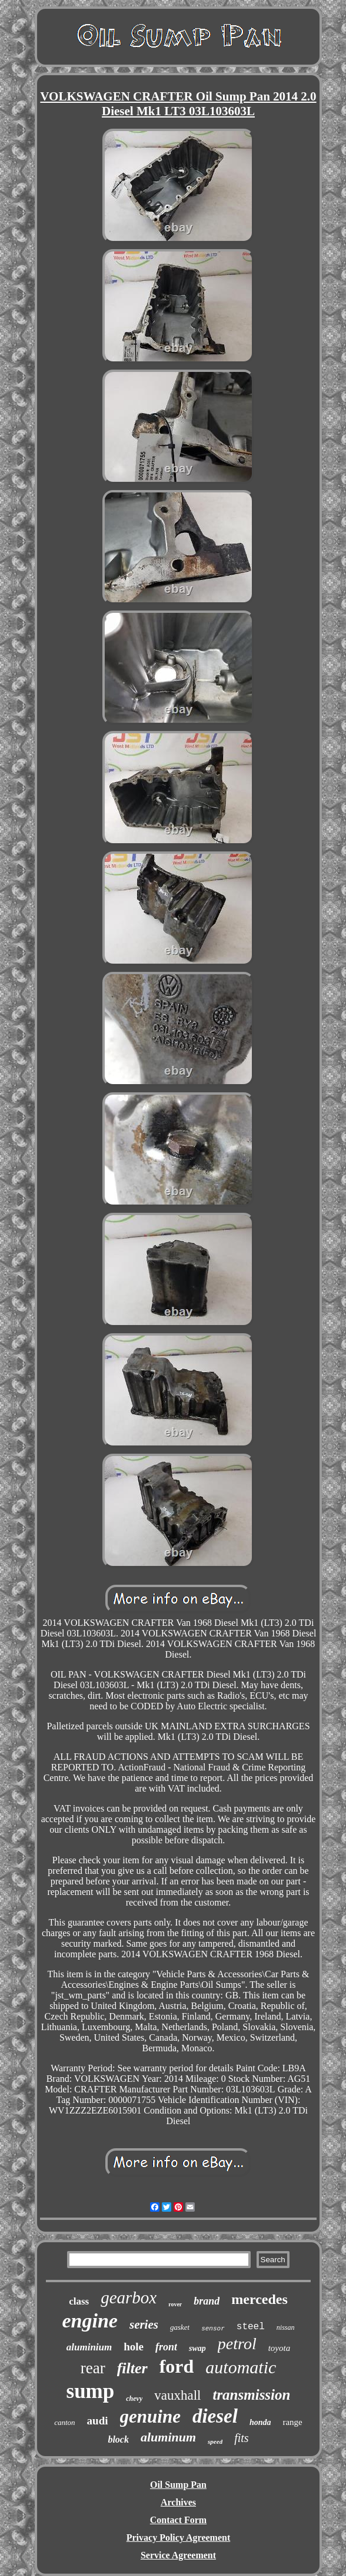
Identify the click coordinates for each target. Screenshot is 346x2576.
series (143, 2324)
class (79, 2301)
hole (134, 2346)
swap (197, 2348)
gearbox (129, 2297)
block (118, 2439)
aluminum (168, 2437)
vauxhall (177, 2395)
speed (215, 2441)
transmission (251, 2395)
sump (90, 2391)
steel (251, 2327)
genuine (150, 2416)
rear (93, 2368)
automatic (240, 2367)
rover (175, 2304)
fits (241, 2437)
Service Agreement (178, 2555)
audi (97, 2420)
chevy (134, 2398)
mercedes (259, 2299)
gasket (179, 2327)
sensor (213, 2328)
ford (176, 2366)
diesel (215, 2416)
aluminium (89, 2347)
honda (260, 2422)
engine (90, 2321)
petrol (237, 2343)
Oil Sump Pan (178, 2485)
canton (64, 2422)
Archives (178, 2502)
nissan (286, 2327)
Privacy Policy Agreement (179, 2538)
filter (132, 2368)
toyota (279, 2348)
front (166, 2347)
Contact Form (178, 2520)
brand (206, 2301)
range (292, 2422)
